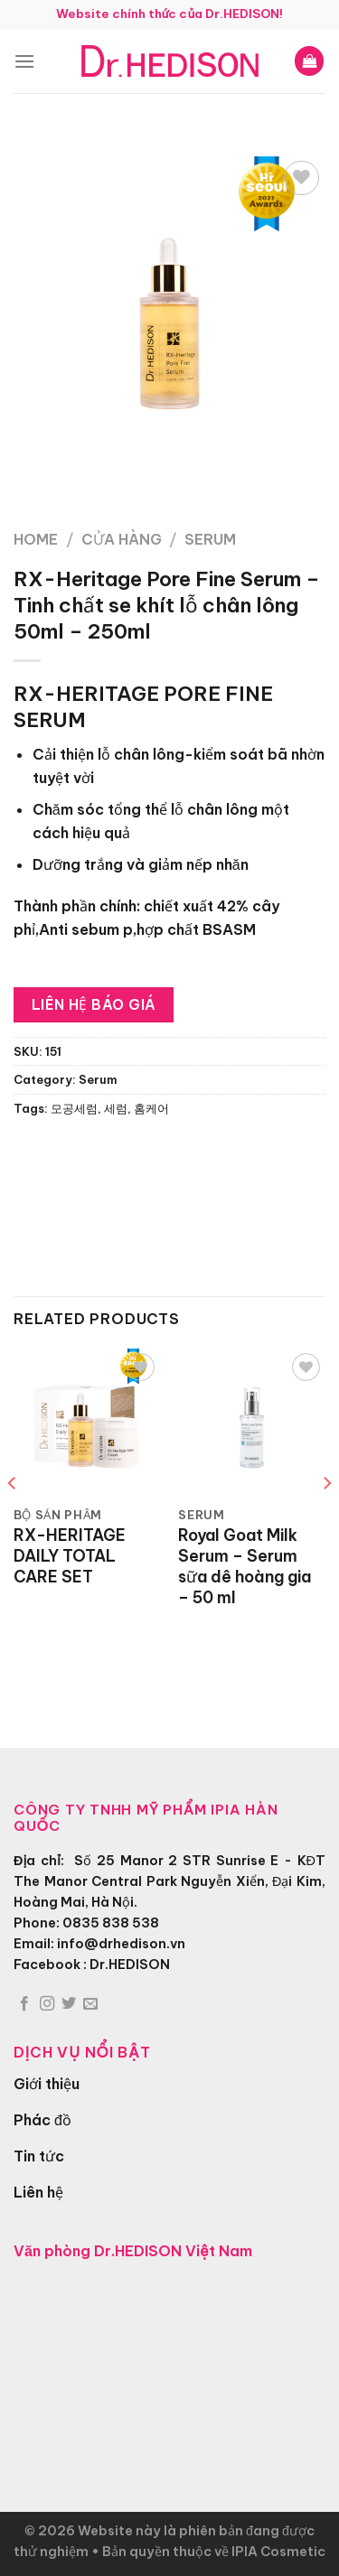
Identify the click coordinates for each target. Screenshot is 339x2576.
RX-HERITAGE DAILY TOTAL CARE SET (70, 1556)
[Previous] (13, 1519)
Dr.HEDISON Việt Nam (173, 2251)
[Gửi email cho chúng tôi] (90, 2004)
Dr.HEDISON (129, 1964)
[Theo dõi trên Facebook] (24, 2004)
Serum (210, 539)
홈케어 (151, 1108)
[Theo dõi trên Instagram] (47, 2004)
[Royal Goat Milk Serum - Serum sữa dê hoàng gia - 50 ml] (251, 1422)
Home (36, 539)
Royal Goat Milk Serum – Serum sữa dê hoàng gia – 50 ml (244, 1567)
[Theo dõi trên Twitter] (68, 2004)
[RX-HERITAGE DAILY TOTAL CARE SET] (87, 1422)
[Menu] (24, 61)
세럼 (115, 1108)
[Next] (326, 1519)
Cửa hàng (121, 539)
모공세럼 (74, 1108)
